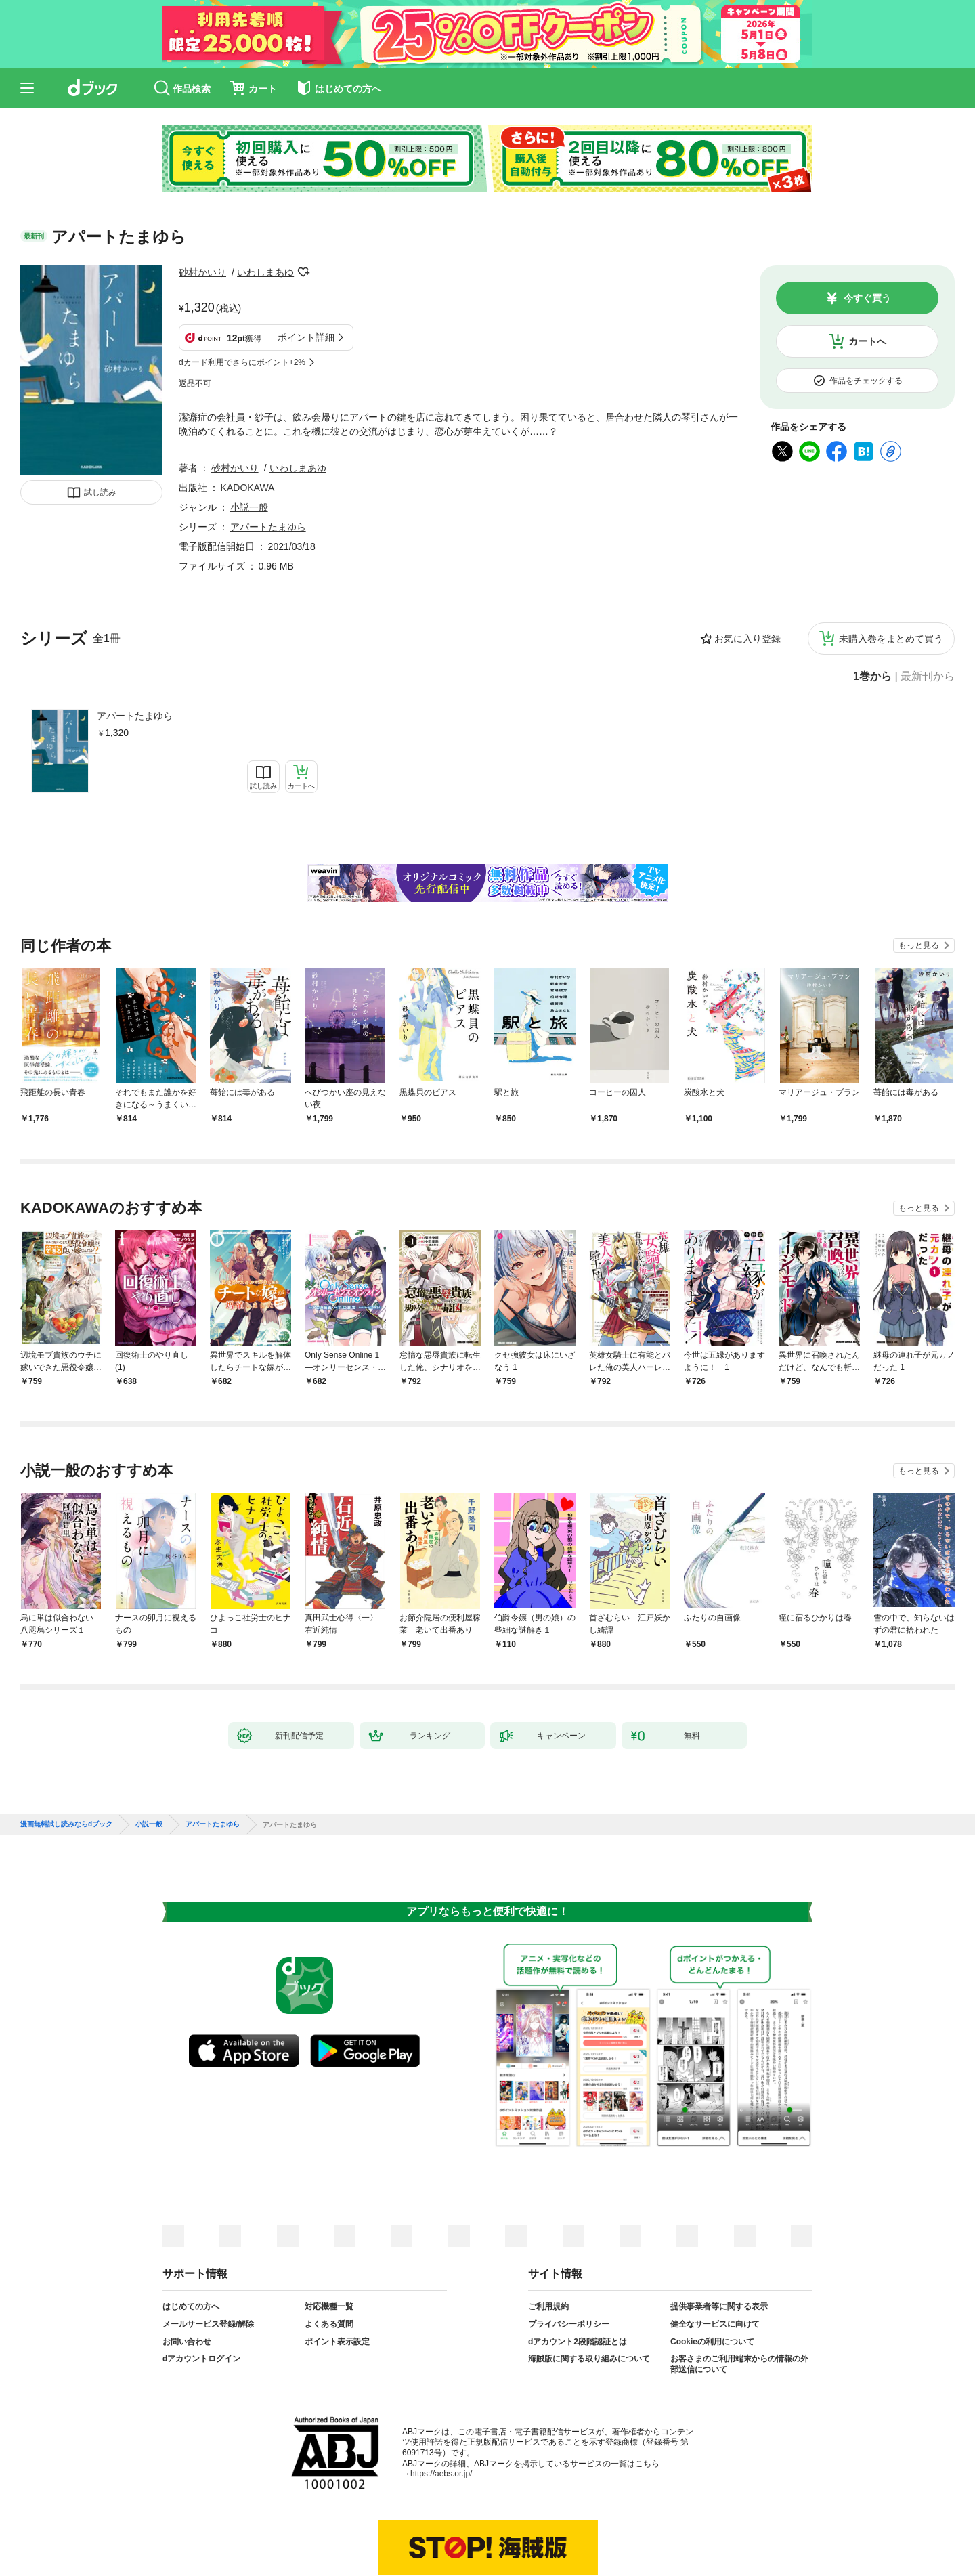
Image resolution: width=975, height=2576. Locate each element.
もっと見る (918, 878)
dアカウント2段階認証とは (577, 2274)
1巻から (872, 609)
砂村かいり (202, 272)
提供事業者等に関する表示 (719, 2239)
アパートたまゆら (135, 648)
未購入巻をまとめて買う (891, 571)
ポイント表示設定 (337, 2274)
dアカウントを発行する (438, 2519)
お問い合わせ (186, 2274)
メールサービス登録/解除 (208, 2257)
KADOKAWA (248, 420)
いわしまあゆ (265, 272)
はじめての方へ (190, 2239)
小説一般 (249, 440)
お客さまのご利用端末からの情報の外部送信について (739, 2297)
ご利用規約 (548, 2239)
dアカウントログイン (201, 2291)
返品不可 (195, 316)
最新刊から (928, 609)
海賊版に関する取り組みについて (589, 2291)
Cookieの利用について (712, 2274)
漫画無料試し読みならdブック (66, 1757)
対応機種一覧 (329, 2239)
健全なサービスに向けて (715, 2257)
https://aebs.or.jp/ (441, 2406)
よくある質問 (329, 2257)
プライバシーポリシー (568, 2257)
